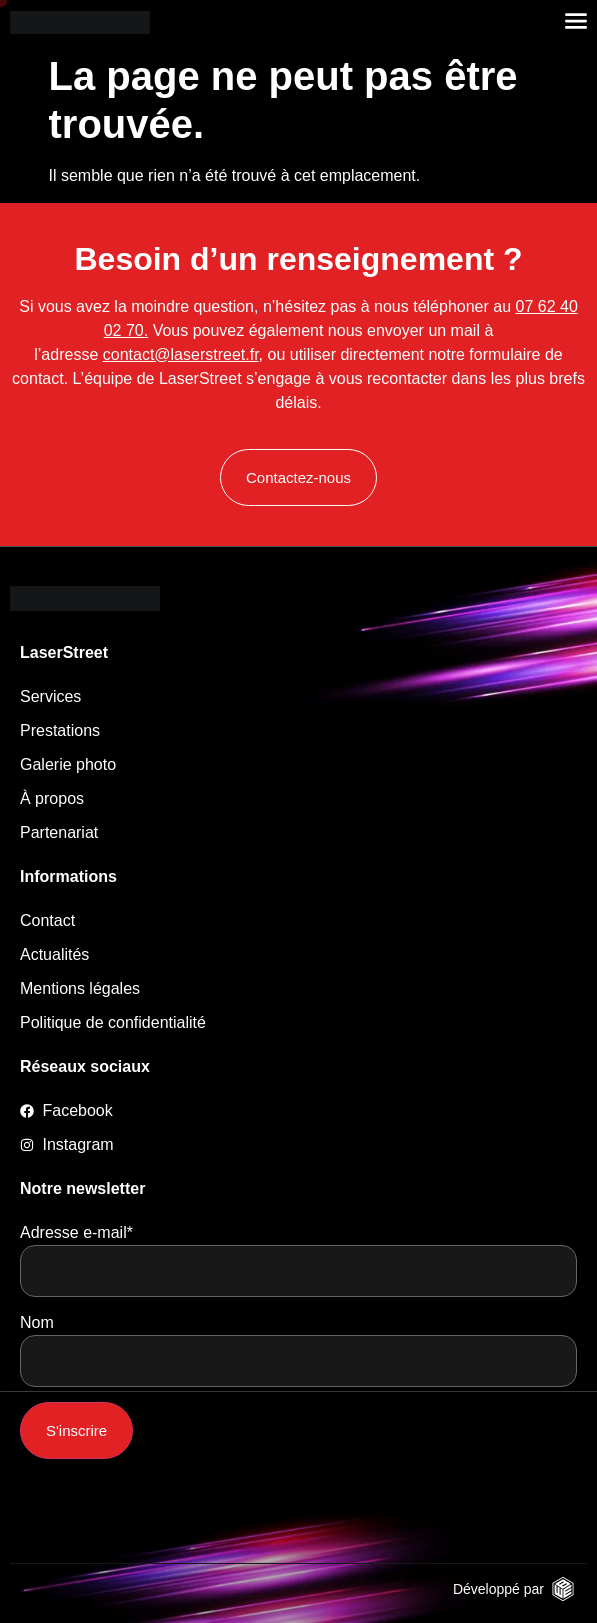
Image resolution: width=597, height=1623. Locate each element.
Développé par (498, 1589)
